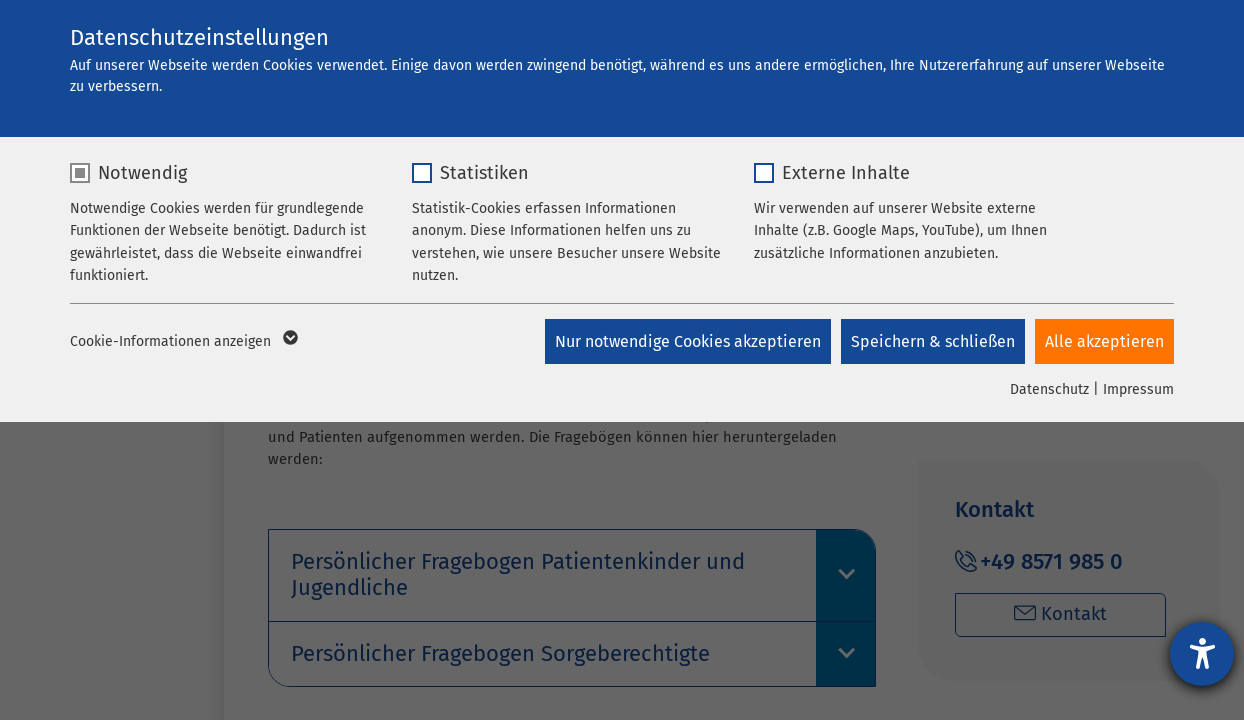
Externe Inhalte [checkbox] (846, 173)
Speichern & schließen (933, 341)
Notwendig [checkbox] (142, 173)
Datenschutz (1049, 389)
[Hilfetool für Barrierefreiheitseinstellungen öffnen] (1202, 654)
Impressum (1138, 389)
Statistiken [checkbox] (484, 173)
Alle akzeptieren (1104, 341)
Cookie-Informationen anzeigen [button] (182, 342)
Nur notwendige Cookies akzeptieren (688, 341)
